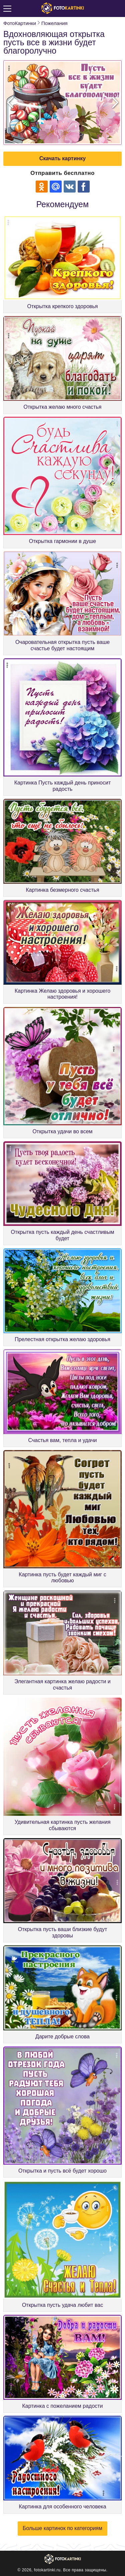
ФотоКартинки (19, 23)
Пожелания (54, 23)
